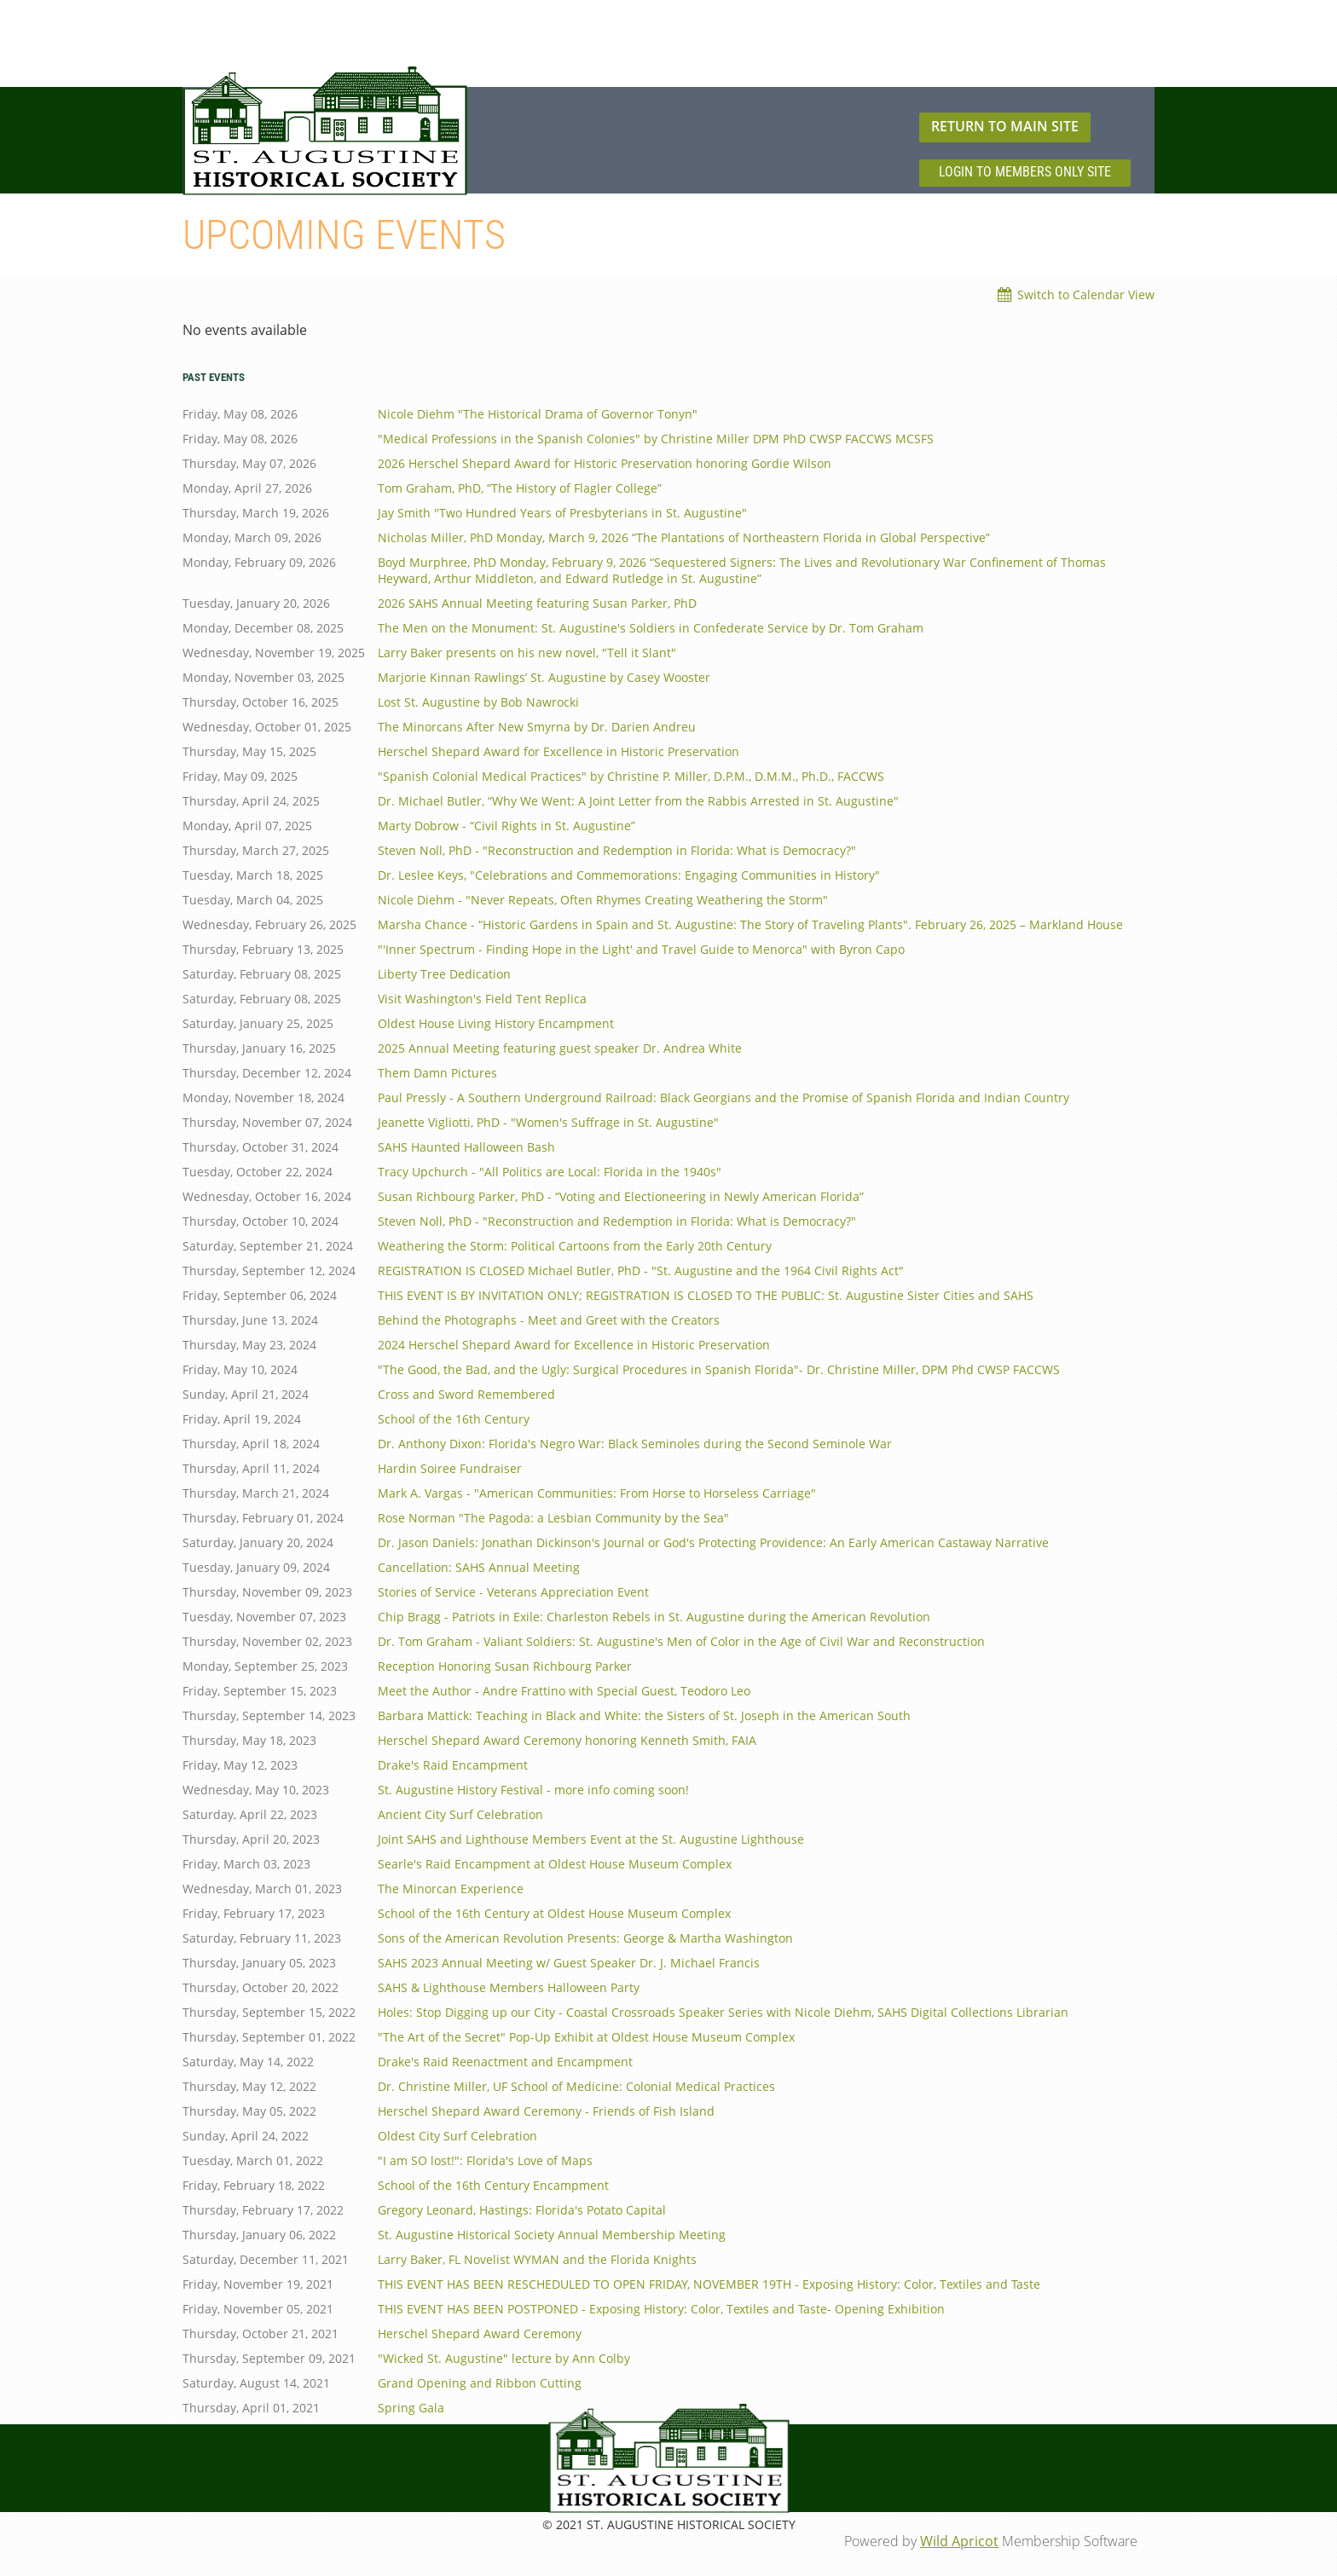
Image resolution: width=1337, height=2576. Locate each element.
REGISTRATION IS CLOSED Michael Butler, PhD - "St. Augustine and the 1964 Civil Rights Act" (641, 1270)
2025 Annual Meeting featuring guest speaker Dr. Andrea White (560, 1048)
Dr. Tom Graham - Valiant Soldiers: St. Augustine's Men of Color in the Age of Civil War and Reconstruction (681, 1641)
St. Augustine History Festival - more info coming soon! (533, 1790)
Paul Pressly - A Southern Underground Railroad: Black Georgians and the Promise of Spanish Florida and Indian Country (723, 1097)
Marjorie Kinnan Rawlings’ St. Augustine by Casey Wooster (544, 677)
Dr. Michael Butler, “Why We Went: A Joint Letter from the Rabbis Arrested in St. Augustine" (638, 801)
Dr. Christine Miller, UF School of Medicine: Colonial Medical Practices (576, 2086)
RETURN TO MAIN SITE (1005, 126)
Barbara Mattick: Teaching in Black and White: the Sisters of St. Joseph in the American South (644, 1715)
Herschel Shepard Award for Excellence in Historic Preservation (558, 751)
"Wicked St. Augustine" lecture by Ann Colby (504, 2358)
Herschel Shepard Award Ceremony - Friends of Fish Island (546, 2111)
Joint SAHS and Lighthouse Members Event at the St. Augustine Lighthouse (591, 1839)
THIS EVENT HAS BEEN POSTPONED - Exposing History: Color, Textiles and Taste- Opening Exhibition (661, 2309)
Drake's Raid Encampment (453, 1765)
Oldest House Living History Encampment (496, 1023)
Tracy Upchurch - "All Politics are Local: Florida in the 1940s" (549, 1172)
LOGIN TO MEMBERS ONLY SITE (1025, 172)
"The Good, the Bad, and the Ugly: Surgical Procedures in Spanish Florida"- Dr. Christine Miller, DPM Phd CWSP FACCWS (719, 1369)
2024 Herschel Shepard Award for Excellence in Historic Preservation (574, 1345)
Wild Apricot (959, 2541)
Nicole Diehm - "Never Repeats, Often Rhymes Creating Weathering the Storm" (603, 900)
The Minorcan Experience (451, 1888)
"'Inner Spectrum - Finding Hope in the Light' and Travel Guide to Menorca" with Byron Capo (641, 949)
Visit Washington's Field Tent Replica (482, 999)
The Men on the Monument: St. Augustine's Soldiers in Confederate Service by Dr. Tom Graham (650, 628)
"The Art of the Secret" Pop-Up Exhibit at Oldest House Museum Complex (586, 2037)
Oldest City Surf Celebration (457, 2136)
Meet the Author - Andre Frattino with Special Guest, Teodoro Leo (564, 1691)
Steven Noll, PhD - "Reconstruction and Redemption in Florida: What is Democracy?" (617, 850)
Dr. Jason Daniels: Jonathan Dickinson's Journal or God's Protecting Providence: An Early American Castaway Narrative (713, 1542)
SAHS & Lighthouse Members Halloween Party (509, 1987)
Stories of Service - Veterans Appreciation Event (513, 1592)
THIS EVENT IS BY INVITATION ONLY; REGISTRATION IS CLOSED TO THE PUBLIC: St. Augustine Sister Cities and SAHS (705, 1295)
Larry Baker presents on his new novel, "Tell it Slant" (527, 652)
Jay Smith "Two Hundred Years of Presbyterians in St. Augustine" (562, 513)
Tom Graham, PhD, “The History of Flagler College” (520, 488)
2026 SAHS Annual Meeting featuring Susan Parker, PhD (537, 603)
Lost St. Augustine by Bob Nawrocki (478, 702)
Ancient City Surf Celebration (460, 1814)
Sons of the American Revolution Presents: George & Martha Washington (585, 1938)
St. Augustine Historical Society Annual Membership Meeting (552, 2235)
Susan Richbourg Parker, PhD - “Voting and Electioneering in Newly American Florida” (621, 1196)
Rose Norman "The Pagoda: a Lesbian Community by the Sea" (553, 1518)
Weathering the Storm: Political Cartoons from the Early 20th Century (575, 1246)
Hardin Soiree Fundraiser (450, 1468)
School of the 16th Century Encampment (493, 2185)
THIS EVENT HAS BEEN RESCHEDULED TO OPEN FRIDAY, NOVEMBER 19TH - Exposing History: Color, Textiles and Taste (709, 2284)
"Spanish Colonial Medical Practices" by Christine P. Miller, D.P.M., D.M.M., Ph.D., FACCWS (631, 776)
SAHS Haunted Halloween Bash (466, 1147)
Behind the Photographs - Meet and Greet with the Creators (549, 1320)
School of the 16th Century (454, 1419)
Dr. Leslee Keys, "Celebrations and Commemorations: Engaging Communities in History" (629, 875)
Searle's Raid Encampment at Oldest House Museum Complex (555, 1864)
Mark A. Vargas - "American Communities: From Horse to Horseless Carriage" (597, 1493)
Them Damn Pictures (437, 1073)
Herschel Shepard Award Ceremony (480, 2333)
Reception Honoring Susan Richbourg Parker (505, 1666)
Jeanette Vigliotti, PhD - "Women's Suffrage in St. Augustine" (548, 1122)
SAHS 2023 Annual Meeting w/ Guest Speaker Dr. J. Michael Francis (569, 1963)
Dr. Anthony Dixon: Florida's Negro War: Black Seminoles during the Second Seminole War (635, 1443)
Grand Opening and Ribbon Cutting (480, 2383)
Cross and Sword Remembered (466, 1394)
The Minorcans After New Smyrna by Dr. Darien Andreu (537, 727)
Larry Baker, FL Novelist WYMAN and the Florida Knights (537, 2259)
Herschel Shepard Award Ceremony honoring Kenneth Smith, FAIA (567, 1740)
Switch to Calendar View (1086, 294)
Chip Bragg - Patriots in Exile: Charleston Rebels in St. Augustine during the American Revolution (654, 1617)
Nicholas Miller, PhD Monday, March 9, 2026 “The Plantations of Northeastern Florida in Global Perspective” (684, 537)
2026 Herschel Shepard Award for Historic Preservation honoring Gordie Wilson (604, 463)
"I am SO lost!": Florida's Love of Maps (485, 2160)
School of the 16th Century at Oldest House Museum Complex (554, 1913)
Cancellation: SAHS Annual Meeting (479, 1567)
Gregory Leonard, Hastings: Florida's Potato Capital (522, 2210)
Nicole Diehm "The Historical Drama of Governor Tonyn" (537, 414)
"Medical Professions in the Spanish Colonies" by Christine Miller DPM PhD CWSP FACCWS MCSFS (656, 438)
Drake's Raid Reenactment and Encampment (505, 2061)
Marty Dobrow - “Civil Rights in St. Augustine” (506, 825)
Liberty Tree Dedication (444, 974)
